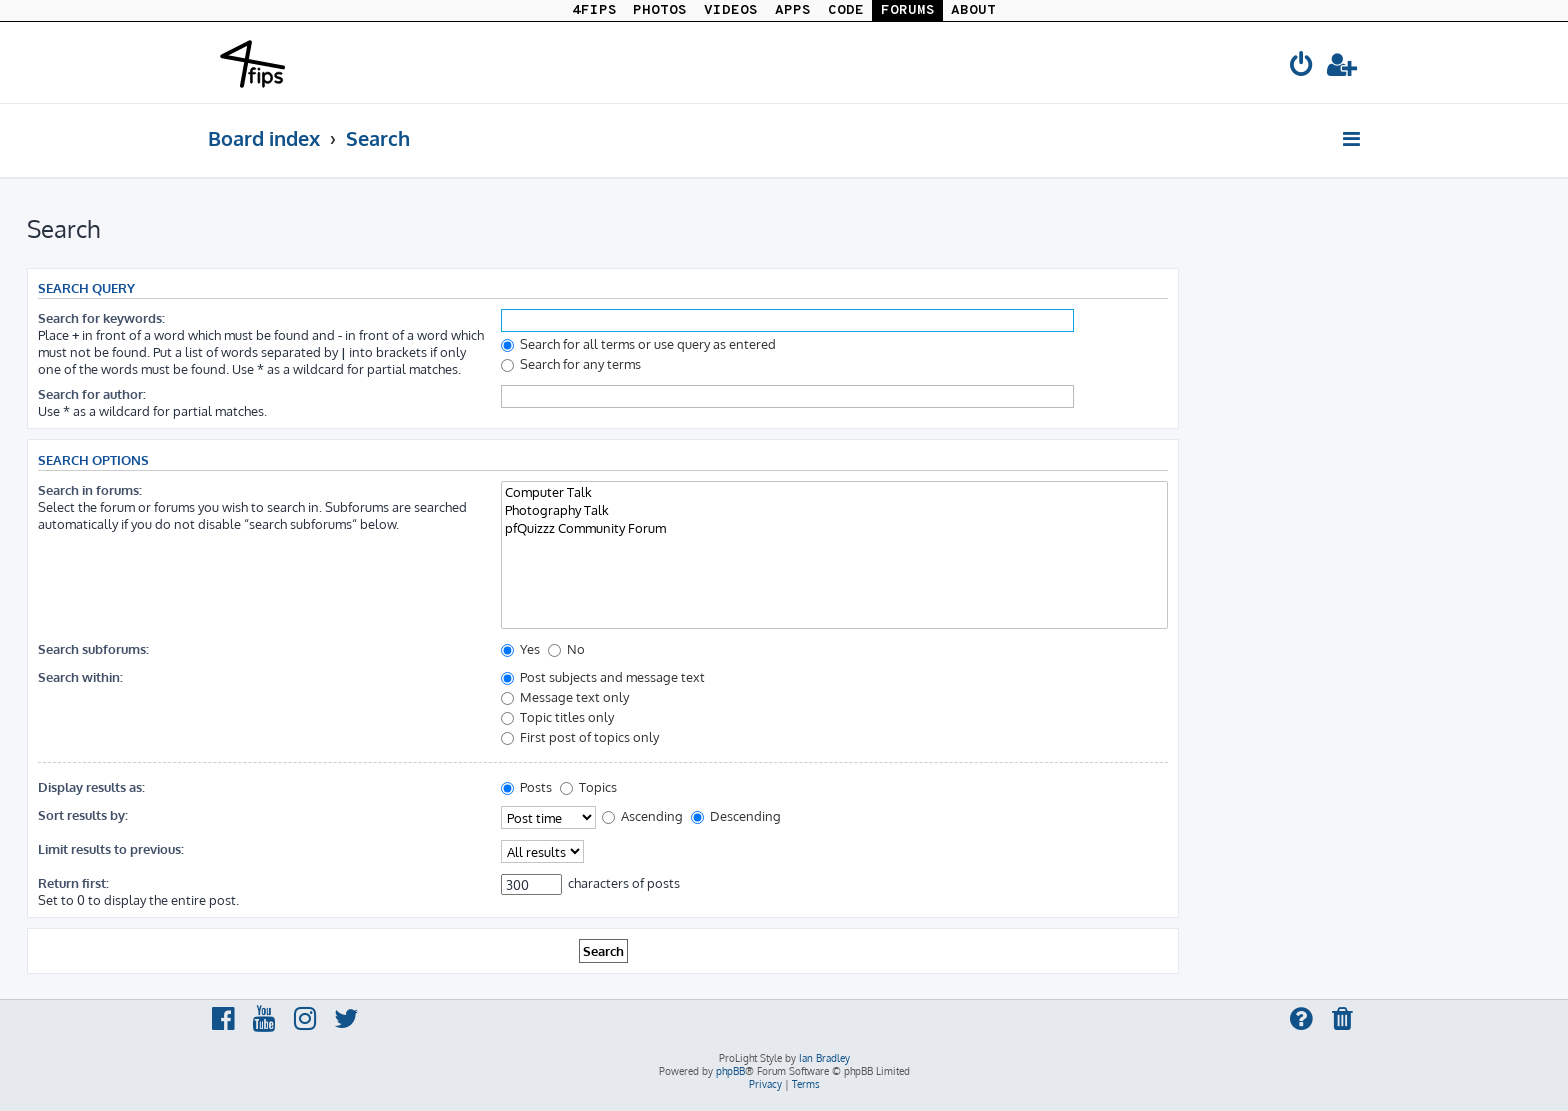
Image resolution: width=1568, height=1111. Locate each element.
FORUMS (908, 10)
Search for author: (92, 393)
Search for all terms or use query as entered (638, 343)
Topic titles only (557, 716)
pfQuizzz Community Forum (834, 528)
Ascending (642, 815)
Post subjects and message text (603, 676)
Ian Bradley (824, 1058)
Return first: (73, 882)
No (566, 648)
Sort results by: (83, 814)
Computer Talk (834, 492)
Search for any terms (571, 363)
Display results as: (91, 786)
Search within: (80, 676)
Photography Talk (834, 510)
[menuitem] (1302, 67)
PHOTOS (660, 10)
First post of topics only (580, 736)
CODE (846, 10)
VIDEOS (731, 10)
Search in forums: (90, 489)
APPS (793, 10)
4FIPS (594, 10)
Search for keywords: (101, 317)
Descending (736, 815)
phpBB (730, 1071)
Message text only (565, 696)
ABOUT (973, 10)
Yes (520, 648)
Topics (588, 786)
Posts (526, 786)
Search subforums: (93, 648)
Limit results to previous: (111, 848)
